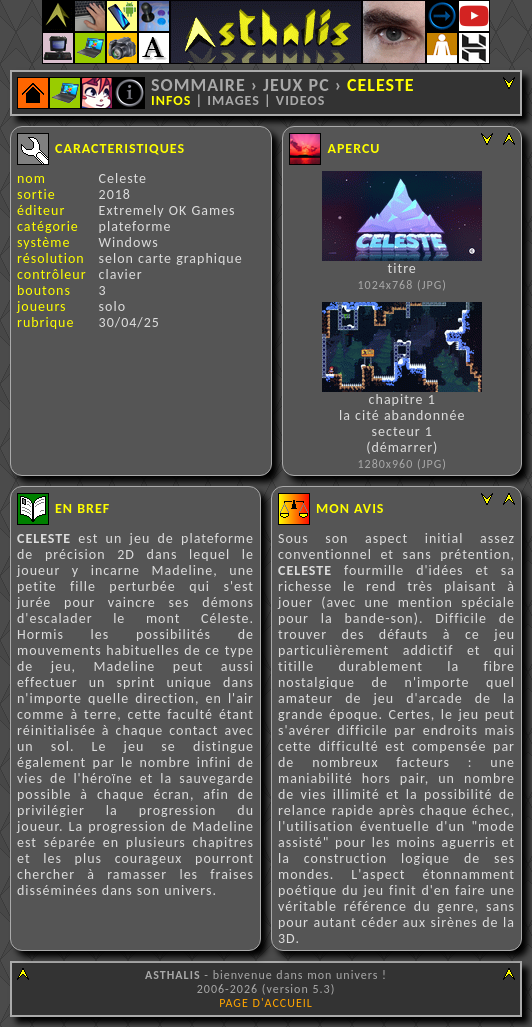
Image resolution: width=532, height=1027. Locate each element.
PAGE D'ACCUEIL (266, 1003)
